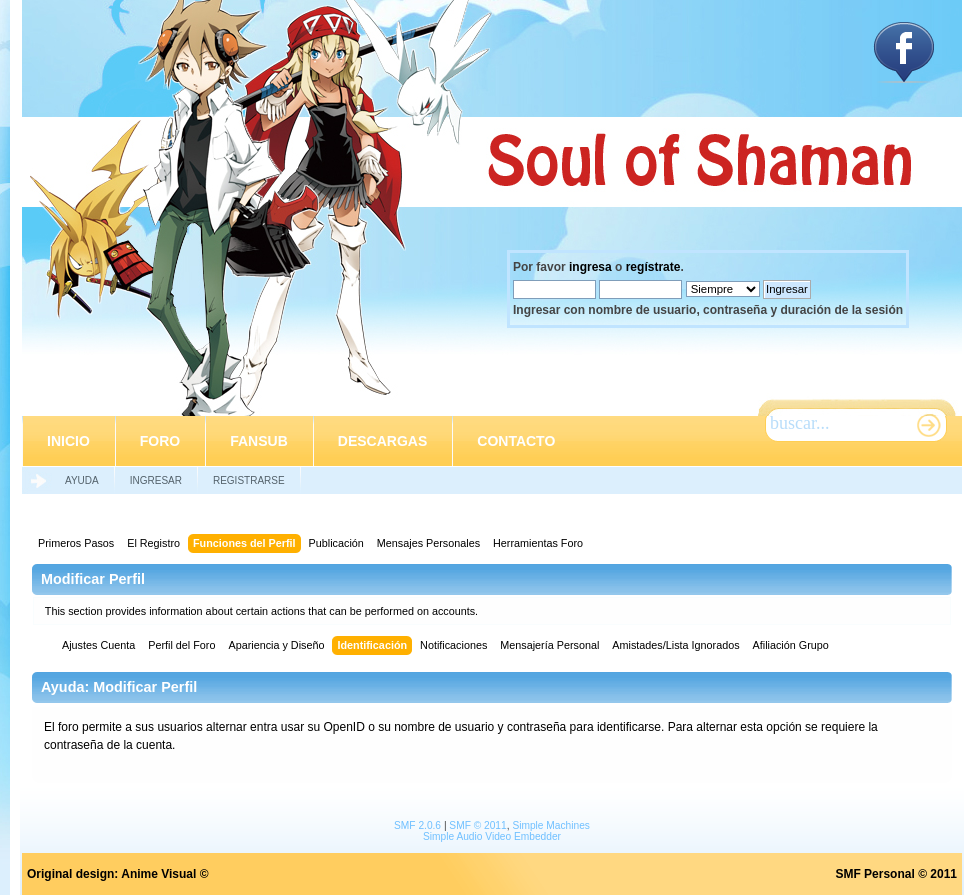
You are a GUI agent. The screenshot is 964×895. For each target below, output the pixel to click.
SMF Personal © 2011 (896, 874)
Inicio (68, 441)
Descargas (382, 441)
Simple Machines (551, 825)
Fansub (259, 441)
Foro (160, 441)
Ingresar (156, 480)
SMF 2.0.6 (417, 825)
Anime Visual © (164, 874)
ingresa (590, 267)
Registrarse (249, 480)
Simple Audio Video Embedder (492, 836)
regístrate (653, 267)
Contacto (516, 441)
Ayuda (82, 480)
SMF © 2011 (477, 825)
